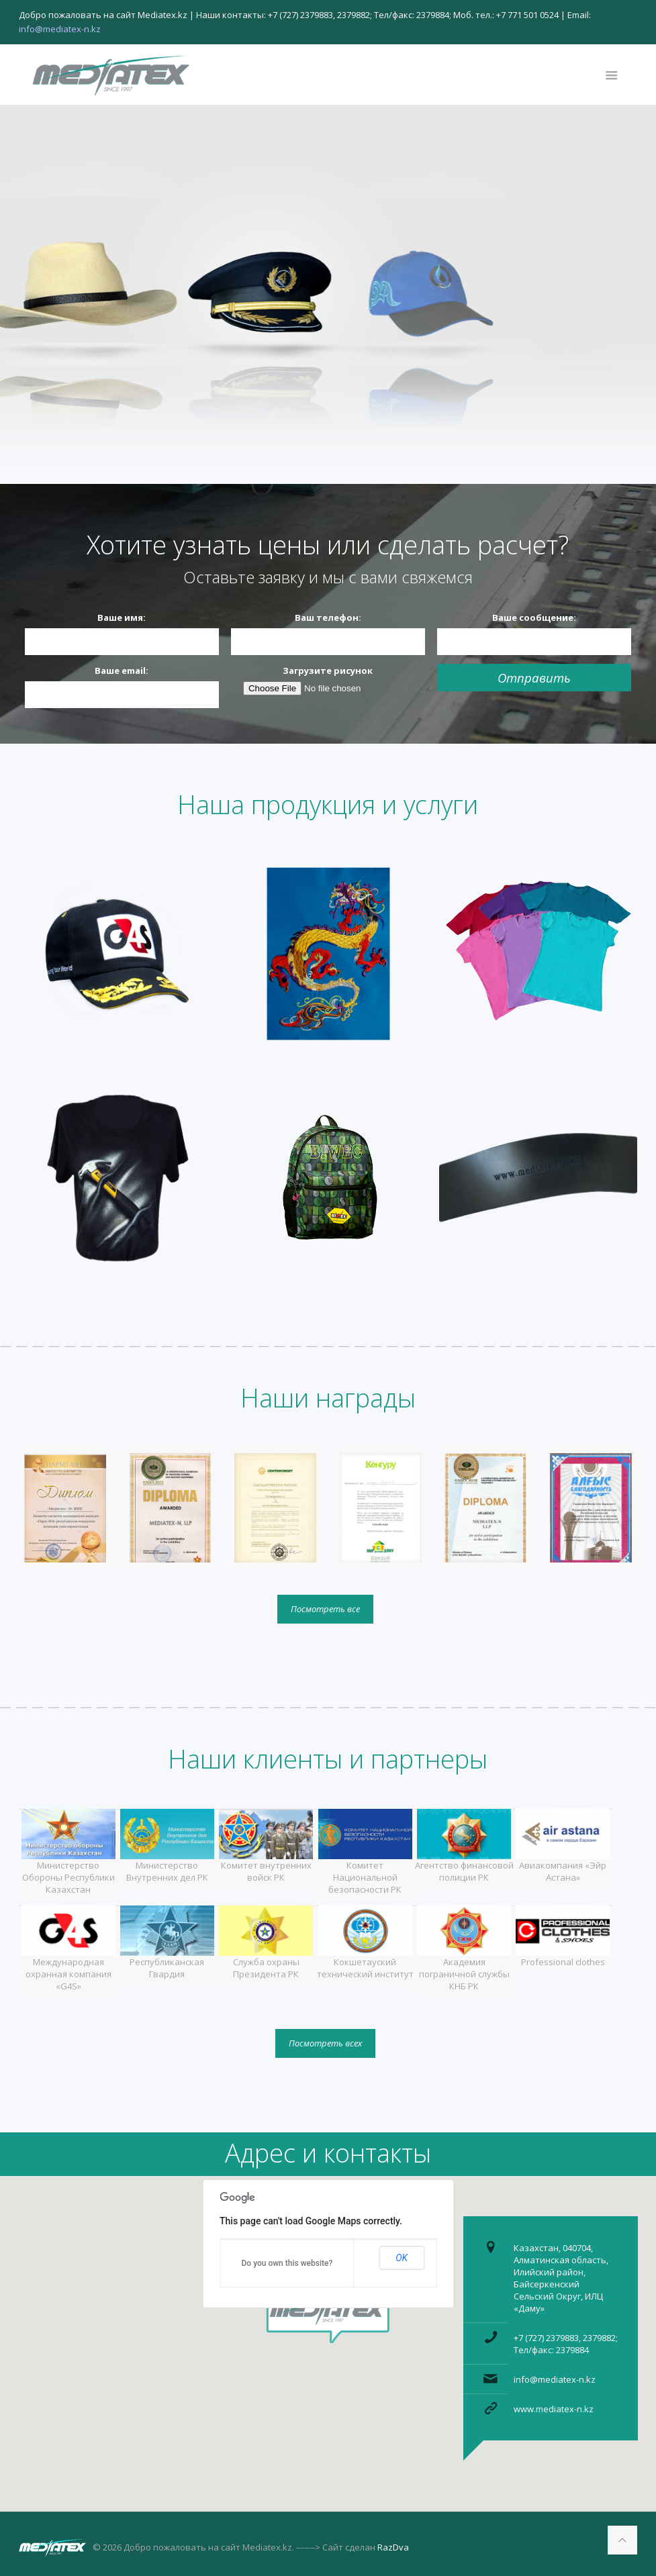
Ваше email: (121, 670)
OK (401, 2257)
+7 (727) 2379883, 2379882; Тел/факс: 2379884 (566, 2344)
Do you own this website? (287, 2263)
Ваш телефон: (328, 617)
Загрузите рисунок (328, 670)
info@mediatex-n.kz (555, 2379)
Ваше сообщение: (534, 617)
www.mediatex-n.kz (554, 2409)
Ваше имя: (121, 617)
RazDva (393, 2547)
